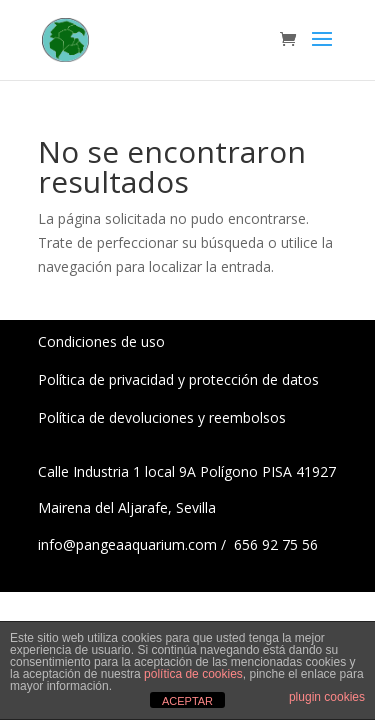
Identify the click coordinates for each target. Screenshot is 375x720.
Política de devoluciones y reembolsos (162, 417)
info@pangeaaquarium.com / (134, 544)
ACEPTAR (187, 701)
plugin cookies (327, 697)
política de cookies (193, 674)
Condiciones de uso (101, 341)
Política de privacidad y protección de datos (178, 379)
